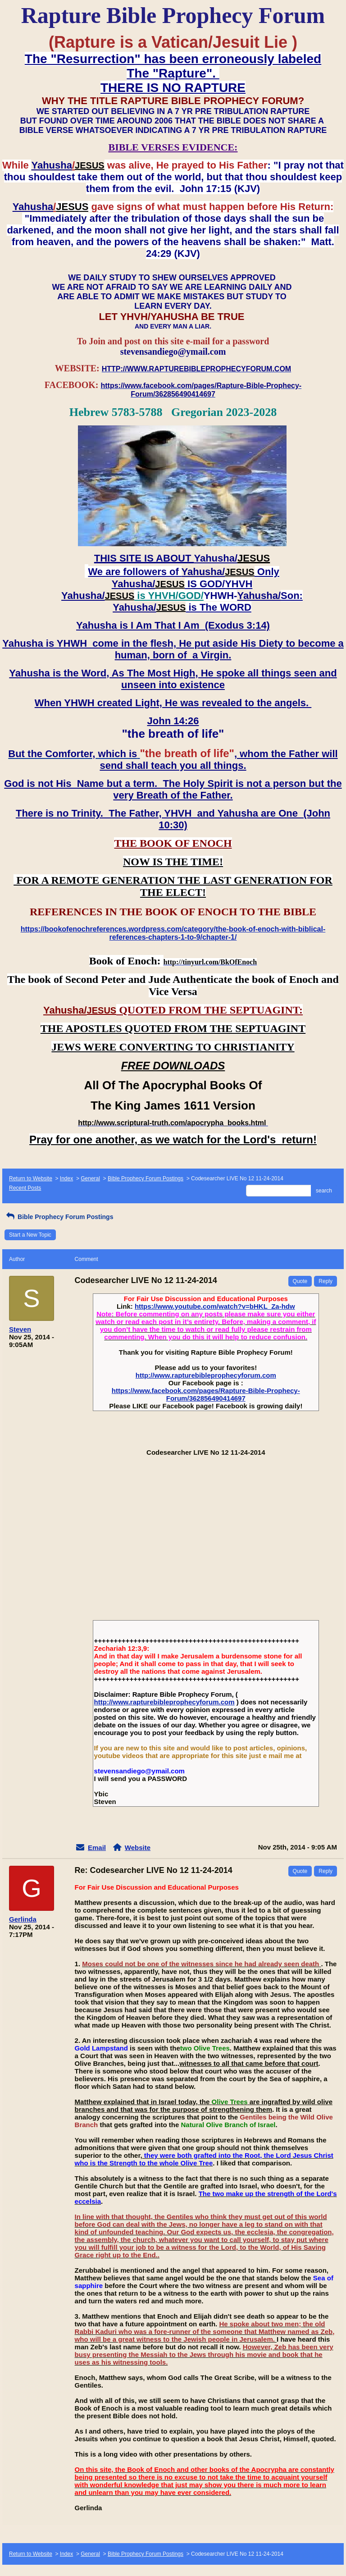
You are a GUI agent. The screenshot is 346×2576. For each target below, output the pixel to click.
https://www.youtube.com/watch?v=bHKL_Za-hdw (215, 1306)
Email (97, 1847)
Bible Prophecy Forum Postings (145, 1178)
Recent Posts (25, 1188)
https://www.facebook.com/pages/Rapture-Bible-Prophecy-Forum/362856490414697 (206, 1394)
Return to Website (30, 1178)
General (90, 1178)
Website (137, 1847)
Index (66, 1178)
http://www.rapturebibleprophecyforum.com (206, 1375)
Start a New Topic (30, 1235)
